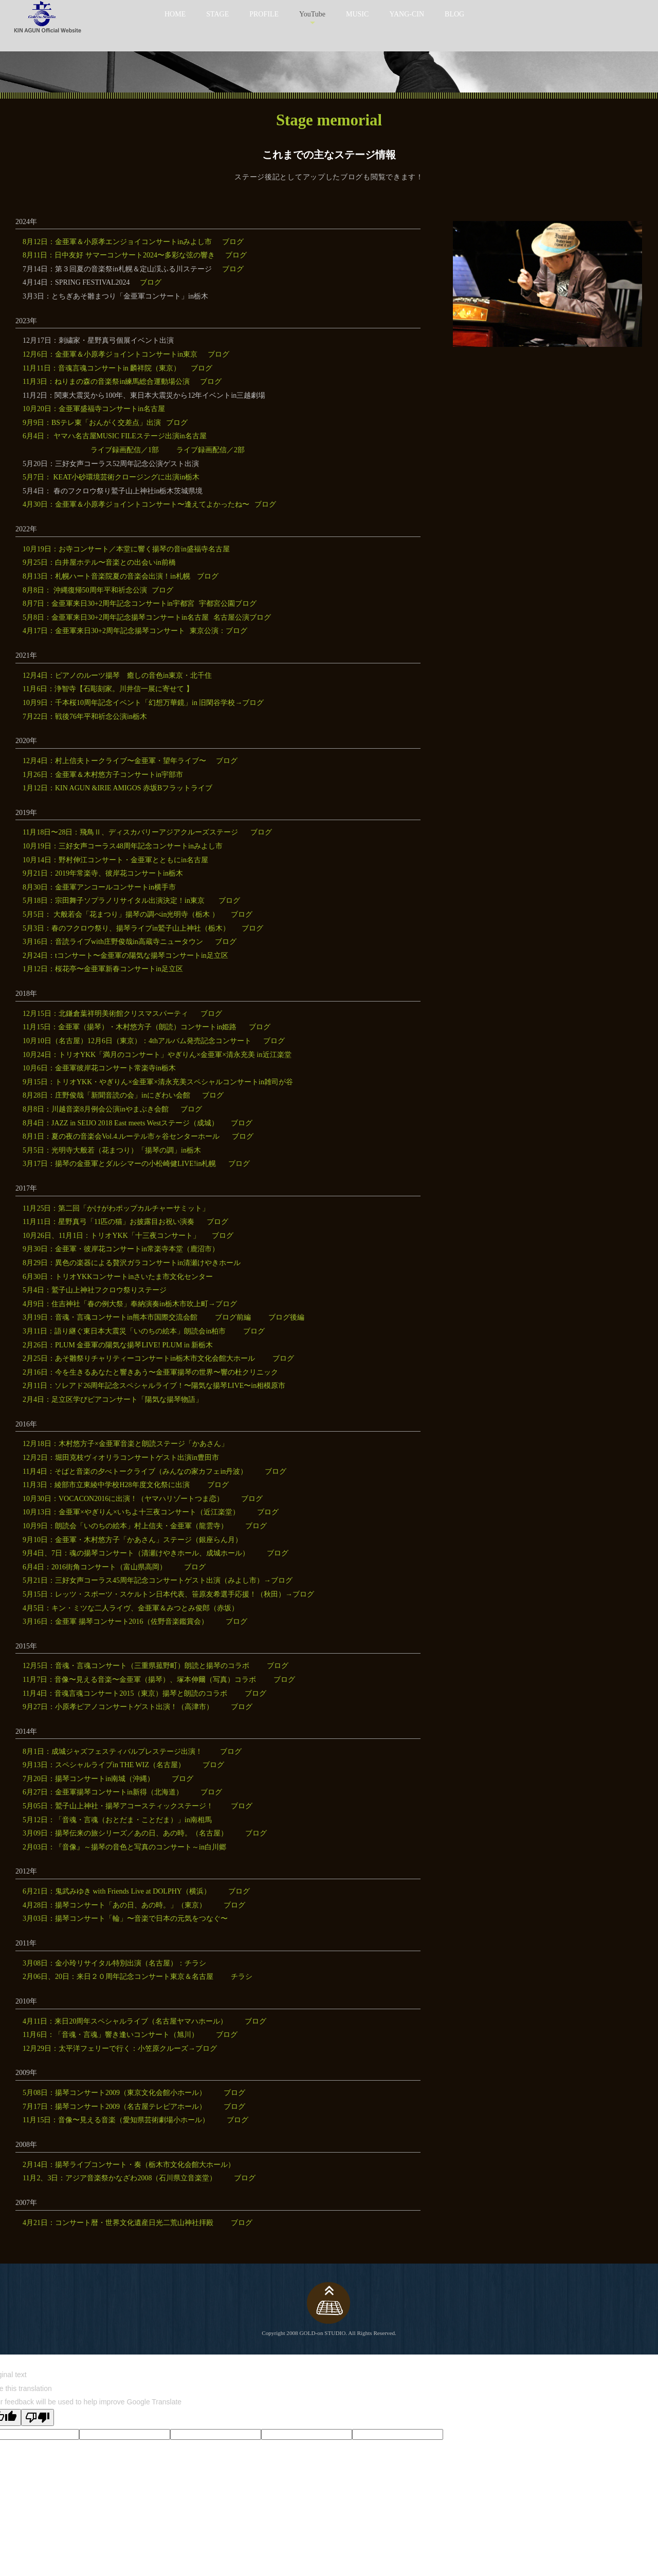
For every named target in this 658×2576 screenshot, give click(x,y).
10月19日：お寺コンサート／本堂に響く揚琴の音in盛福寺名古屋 (126, 549)
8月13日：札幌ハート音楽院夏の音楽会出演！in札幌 (107, 576)
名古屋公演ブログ (242, 617)
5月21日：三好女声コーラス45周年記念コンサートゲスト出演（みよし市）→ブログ (158, 1580)
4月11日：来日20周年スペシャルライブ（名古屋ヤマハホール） (125, 2021)
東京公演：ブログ (218, 631)
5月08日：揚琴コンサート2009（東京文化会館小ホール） (114, 2093)
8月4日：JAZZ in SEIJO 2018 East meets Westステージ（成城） (120, 1123)
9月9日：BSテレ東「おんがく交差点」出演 (92, 423)
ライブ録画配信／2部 (210, 450)
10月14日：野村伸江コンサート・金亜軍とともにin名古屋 (115, 860)
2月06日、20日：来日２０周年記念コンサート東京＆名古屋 (118, 1976)
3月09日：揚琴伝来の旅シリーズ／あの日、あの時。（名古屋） (125, 1833)
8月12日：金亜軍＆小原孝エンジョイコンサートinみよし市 (117, 242)
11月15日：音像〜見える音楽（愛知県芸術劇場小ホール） (116, 2120)
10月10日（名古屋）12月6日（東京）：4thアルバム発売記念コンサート (137, 1041)
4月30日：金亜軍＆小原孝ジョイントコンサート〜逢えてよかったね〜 (136, 504)
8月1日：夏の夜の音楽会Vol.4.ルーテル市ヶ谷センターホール (121, 1136)
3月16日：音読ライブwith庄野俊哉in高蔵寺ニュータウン (113, 942)
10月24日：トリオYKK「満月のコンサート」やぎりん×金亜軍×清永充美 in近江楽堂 (157, 1055)
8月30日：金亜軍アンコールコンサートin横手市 (99, 887)
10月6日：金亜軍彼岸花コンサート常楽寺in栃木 (99, 1068)
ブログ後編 (286, 1317)
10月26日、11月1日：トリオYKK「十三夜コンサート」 (111, 1235)
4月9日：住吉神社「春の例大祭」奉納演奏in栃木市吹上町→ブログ (130, 1304)
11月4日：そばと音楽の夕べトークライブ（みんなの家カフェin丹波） (135, 1471)
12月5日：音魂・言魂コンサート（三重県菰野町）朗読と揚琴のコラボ (136, 1666)
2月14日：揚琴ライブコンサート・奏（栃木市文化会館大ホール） (129, 2165)
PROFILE (264, 14)
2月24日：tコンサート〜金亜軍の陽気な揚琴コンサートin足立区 (125, 955)
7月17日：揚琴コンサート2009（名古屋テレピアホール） (114, 2106)
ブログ (233, 242)
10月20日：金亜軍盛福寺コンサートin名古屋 (94, 409)
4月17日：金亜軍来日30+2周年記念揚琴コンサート (104, 631)
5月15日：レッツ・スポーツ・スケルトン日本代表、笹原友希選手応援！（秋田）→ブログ (168, 1594)
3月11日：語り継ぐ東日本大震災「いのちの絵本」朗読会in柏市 (124, 1331)
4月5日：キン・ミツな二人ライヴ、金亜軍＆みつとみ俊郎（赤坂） (131, 1608)
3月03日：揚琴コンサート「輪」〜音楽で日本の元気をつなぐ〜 (125, 1918)
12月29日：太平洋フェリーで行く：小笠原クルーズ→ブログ (120, 2048)
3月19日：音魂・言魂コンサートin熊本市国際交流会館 (110, 1317)
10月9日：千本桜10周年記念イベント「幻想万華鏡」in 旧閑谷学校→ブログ (143, 703)
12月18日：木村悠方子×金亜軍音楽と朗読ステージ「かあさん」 (125, 1444)
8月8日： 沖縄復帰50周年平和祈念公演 (85, 590)
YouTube (312, 14)
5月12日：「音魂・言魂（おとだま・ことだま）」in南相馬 (117, 1820)
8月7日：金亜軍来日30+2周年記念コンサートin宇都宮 (108, 603)
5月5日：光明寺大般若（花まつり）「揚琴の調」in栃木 (112, 1150)
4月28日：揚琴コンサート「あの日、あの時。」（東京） (114, 1905)
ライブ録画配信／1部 (124, 450)
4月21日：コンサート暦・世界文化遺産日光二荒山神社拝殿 (118, 2223)
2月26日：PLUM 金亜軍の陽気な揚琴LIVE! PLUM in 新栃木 (118, 1345)
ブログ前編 (233, 1317)
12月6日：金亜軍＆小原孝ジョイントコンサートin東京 (110, 354)
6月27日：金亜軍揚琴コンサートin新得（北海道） (103, 1792)
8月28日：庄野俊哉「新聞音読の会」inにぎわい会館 (106, 1095)
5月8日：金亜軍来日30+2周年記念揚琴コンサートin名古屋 (116, 617)
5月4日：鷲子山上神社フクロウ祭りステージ (95, 1290)
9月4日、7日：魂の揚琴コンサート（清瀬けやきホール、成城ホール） (136, 1553)
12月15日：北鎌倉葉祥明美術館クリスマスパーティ (105, 1013)
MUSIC (357, 14)
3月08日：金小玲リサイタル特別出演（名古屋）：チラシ (114, 1963)
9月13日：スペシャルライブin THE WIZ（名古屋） (104, 1765)
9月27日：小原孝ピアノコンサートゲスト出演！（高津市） (118, 1707)
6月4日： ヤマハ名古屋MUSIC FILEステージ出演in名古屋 (115, 436)
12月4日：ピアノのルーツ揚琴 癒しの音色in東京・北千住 (117, 675)
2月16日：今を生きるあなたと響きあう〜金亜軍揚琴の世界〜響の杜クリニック (150, 1372)
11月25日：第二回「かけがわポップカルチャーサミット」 (116, 1208)
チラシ (241, 1976)
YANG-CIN (406, 14)
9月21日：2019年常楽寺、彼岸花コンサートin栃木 (103, 873)
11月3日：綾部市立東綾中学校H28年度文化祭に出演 (106, 1485)
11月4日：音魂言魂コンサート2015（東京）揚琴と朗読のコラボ (125, 1693)
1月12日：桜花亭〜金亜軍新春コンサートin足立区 (103, 969)
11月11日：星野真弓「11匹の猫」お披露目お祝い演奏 (108, 1222)
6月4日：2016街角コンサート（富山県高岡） (95, 1567)
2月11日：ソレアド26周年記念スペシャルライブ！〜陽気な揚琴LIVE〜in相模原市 (154, 1385)
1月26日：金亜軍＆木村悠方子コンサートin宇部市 (103, 775)
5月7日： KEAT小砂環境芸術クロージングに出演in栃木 (111, 477)
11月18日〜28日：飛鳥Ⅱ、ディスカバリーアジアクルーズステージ (130, 832)
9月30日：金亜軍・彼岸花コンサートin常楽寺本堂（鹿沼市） (121, 1249)
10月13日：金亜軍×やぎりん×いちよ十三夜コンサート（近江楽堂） (131, 1512)
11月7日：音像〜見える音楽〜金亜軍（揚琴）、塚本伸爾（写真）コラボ (139, 1679)
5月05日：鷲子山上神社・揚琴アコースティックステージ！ (118, 1806)
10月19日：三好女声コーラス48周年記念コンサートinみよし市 (123, 846)
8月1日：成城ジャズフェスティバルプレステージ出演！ (113, 1751)
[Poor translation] (37, 2417)
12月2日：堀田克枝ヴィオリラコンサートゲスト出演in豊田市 (121, 1457)
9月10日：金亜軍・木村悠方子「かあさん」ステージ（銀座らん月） (132, 1540)
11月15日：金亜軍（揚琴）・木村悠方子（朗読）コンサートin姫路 (129, 1027)
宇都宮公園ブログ (228, 603)
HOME (175, 14)
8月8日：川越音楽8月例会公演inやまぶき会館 (96, 1109)
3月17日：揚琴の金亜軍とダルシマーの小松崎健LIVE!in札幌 (119, 1163)
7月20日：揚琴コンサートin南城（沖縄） (88, 1779)
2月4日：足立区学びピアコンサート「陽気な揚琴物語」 (113, 1399)
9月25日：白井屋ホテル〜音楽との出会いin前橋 (99, 562)
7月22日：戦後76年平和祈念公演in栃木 (85, 716)
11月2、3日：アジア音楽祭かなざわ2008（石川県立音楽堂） (119, 2178)
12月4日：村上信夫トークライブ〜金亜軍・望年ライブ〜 (114, 761)
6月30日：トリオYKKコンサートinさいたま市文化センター (118, 1277)
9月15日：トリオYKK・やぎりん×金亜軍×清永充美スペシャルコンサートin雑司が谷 (158, 1082)
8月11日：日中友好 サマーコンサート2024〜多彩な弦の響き (119, 255)
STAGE (217, 14)
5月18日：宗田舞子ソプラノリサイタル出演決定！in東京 (114, 900)
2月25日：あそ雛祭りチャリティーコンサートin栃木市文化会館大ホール (139, 1358)
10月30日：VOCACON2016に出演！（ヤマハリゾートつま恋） (123, 1499)
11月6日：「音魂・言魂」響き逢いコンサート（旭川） (110, 2034)
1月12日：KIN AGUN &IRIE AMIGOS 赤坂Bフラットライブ (117, 788)
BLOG (454, 14)
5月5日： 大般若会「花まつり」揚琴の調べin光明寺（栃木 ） (121, 914)
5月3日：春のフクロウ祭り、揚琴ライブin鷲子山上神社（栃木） (126, 928)
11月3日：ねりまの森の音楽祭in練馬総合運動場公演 (106, 381)
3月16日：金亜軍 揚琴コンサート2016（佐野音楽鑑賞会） (115, 1621)
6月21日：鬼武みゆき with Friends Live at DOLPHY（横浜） (117, 1891)
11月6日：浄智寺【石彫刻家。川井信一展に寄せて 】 (108, 689)
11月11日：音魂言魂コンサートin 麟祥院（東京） (101, 368)
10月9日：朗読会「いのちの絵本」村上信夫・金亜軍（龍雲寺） (125, 1526)
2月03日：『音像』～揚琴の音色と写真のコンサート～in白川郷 (124, 1847)
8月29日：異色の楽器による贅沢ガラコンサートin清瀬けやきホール (132, 1263)
